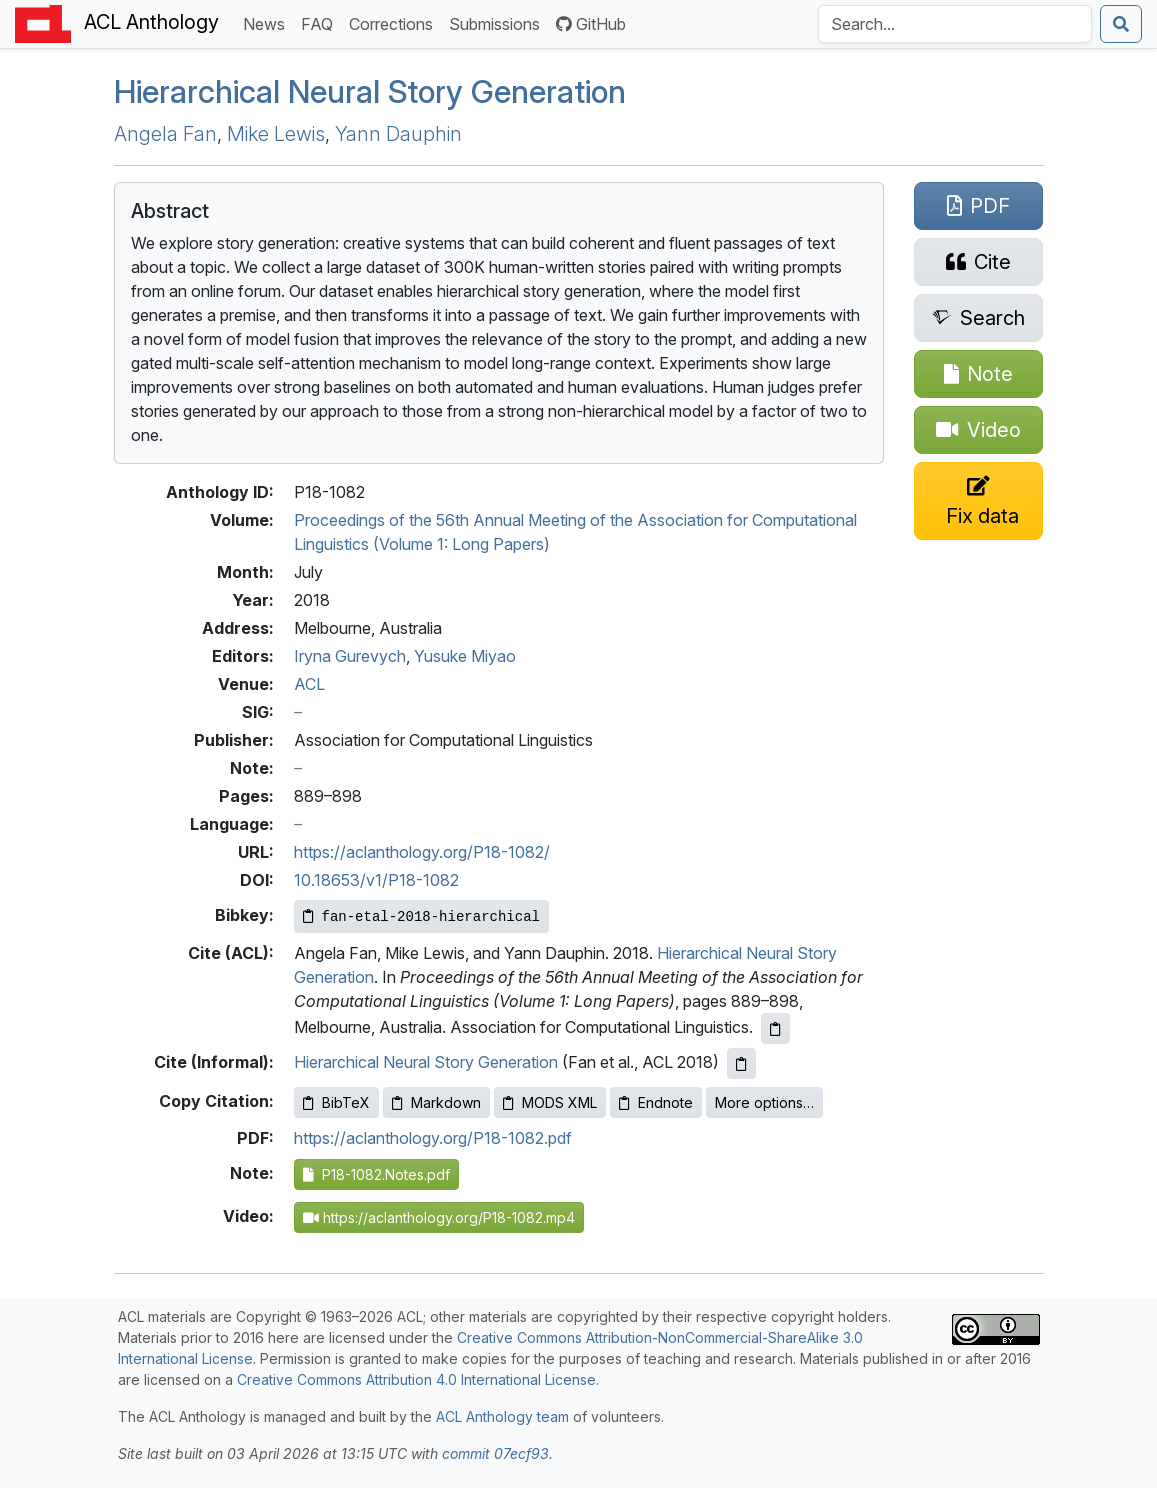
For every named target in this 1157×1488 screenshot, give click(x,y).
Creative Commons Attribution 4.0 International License (416, 1379)
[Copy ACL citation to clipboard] (775, 1028)
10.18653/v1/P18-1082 (376, 880)
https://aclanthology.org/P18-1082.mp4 (439, 1217)
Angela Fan (165, 134)
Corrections (395, 22)
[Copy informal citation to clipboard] (741, 1063)
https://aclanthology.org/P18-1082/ (422, 852)
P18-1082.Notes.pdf (376, 1174)
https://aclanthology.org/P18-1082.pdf (433, 1138)
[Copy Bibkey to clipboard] (421, 916)
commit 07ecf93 (495, 1453)
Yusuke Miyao (465, 656)
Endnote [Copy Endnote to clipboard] (656, 1102)
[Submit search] (1121, 24)
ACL (309, 684)
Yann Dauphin (398, 134)
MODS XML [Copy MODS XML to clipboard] (550, 1102)
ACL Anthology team (502, 1416)
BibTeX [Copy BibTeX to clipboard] (336, 1102)
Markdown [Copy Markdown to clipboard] (436, 1102)
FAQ (321, 22)
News (268, 22)
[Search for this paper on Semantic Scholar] (979, 318)
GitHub (591, 24)
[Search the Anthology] (955, 24)
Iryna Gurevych (350, 656)
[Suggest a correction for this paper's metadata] (979, 501)
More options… (764, 1102)
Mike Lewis (276, 134)
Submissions (498, 22)
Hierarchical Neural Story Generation (370, 91)
